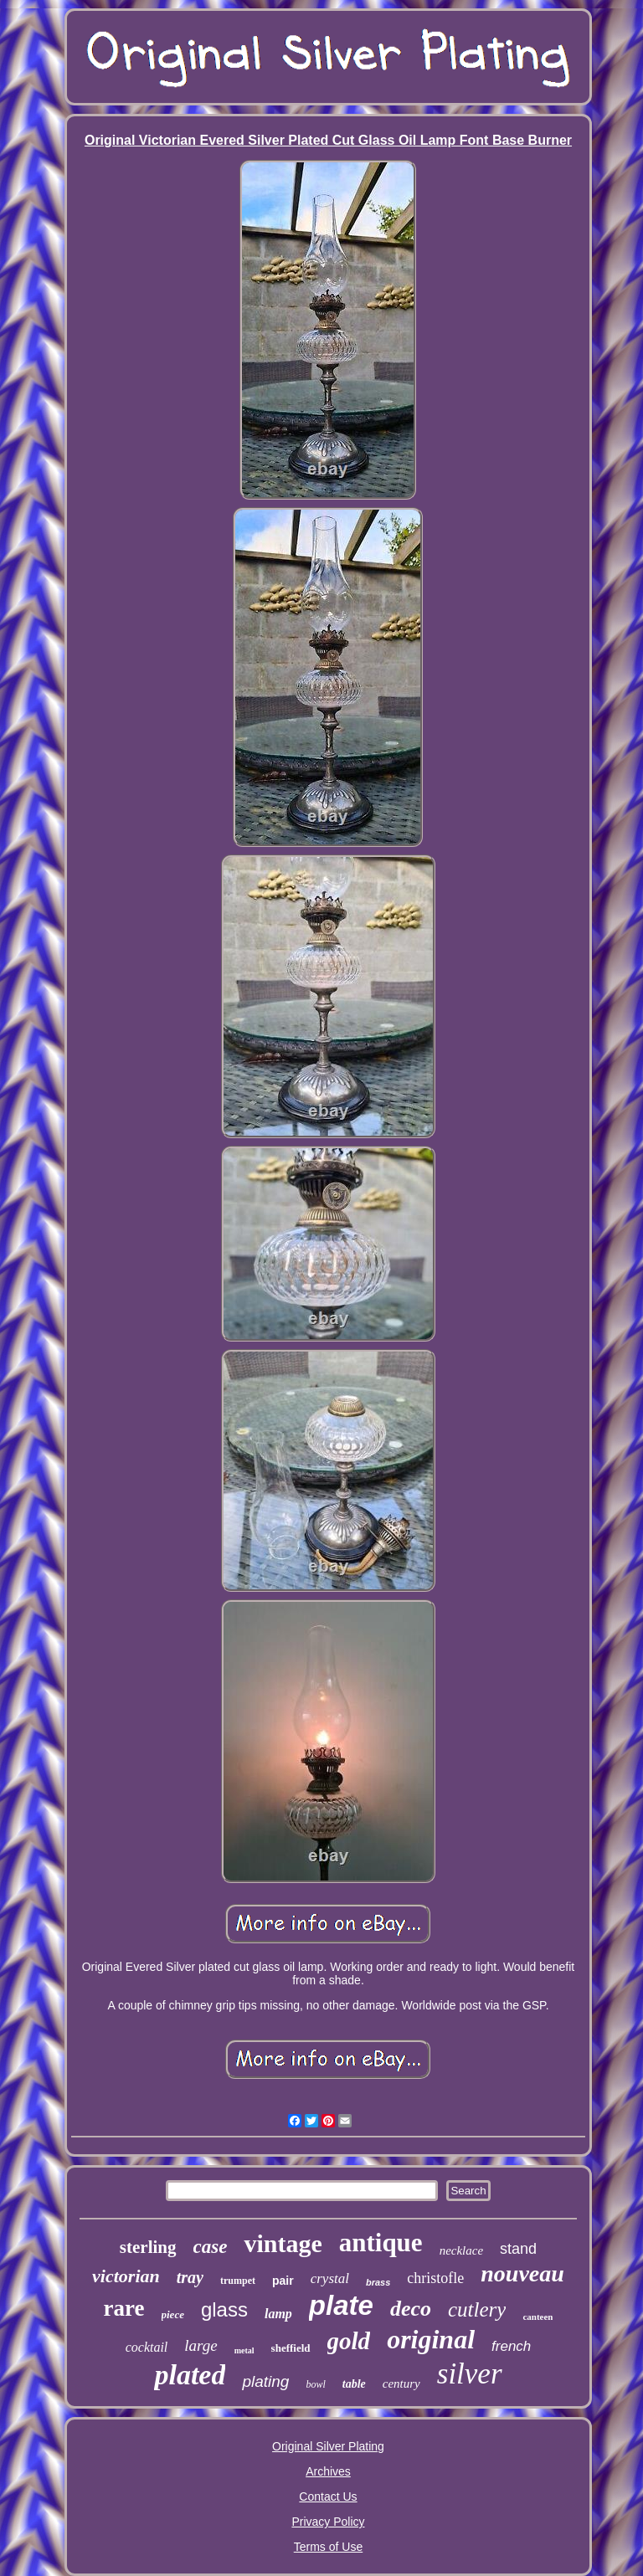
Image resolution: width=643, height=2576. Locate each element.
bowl (315, 2384)
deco (410, 2308)
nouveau (522, 2273)
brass (378, 2282)
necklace (461, 2250)
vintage (283, 2243)
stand (518, 2248)
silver (469, 2374)
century (401, 2383)
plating (265, 2381)
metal (244, 2350)
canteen (537, 2317)
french (511, 2346)
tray (190, 2277)
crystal (330, 2278)
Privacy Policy (327, 2521)
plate (341, 2305)
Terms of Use (328, 2546)
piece (173, 2314)
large (200, 2345)
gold (349, 2340)
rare (124, 2308)
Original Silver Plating (328, 2446)
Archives (328, 2471)
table (354, 2384)
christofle (435, 2278)
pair (283, 2280)
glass (224, 2309)
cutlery (477, 2309)
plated (189, 2374)
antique (381, 2242)
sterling (148, 2247)
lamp (278, 2314)
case (210, 2246)
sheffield (291, 2348)
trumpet (237, 2280)
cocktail (147, 2347)
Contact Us (328, 2496)
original (431, 2339)
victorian (126, 2276)
